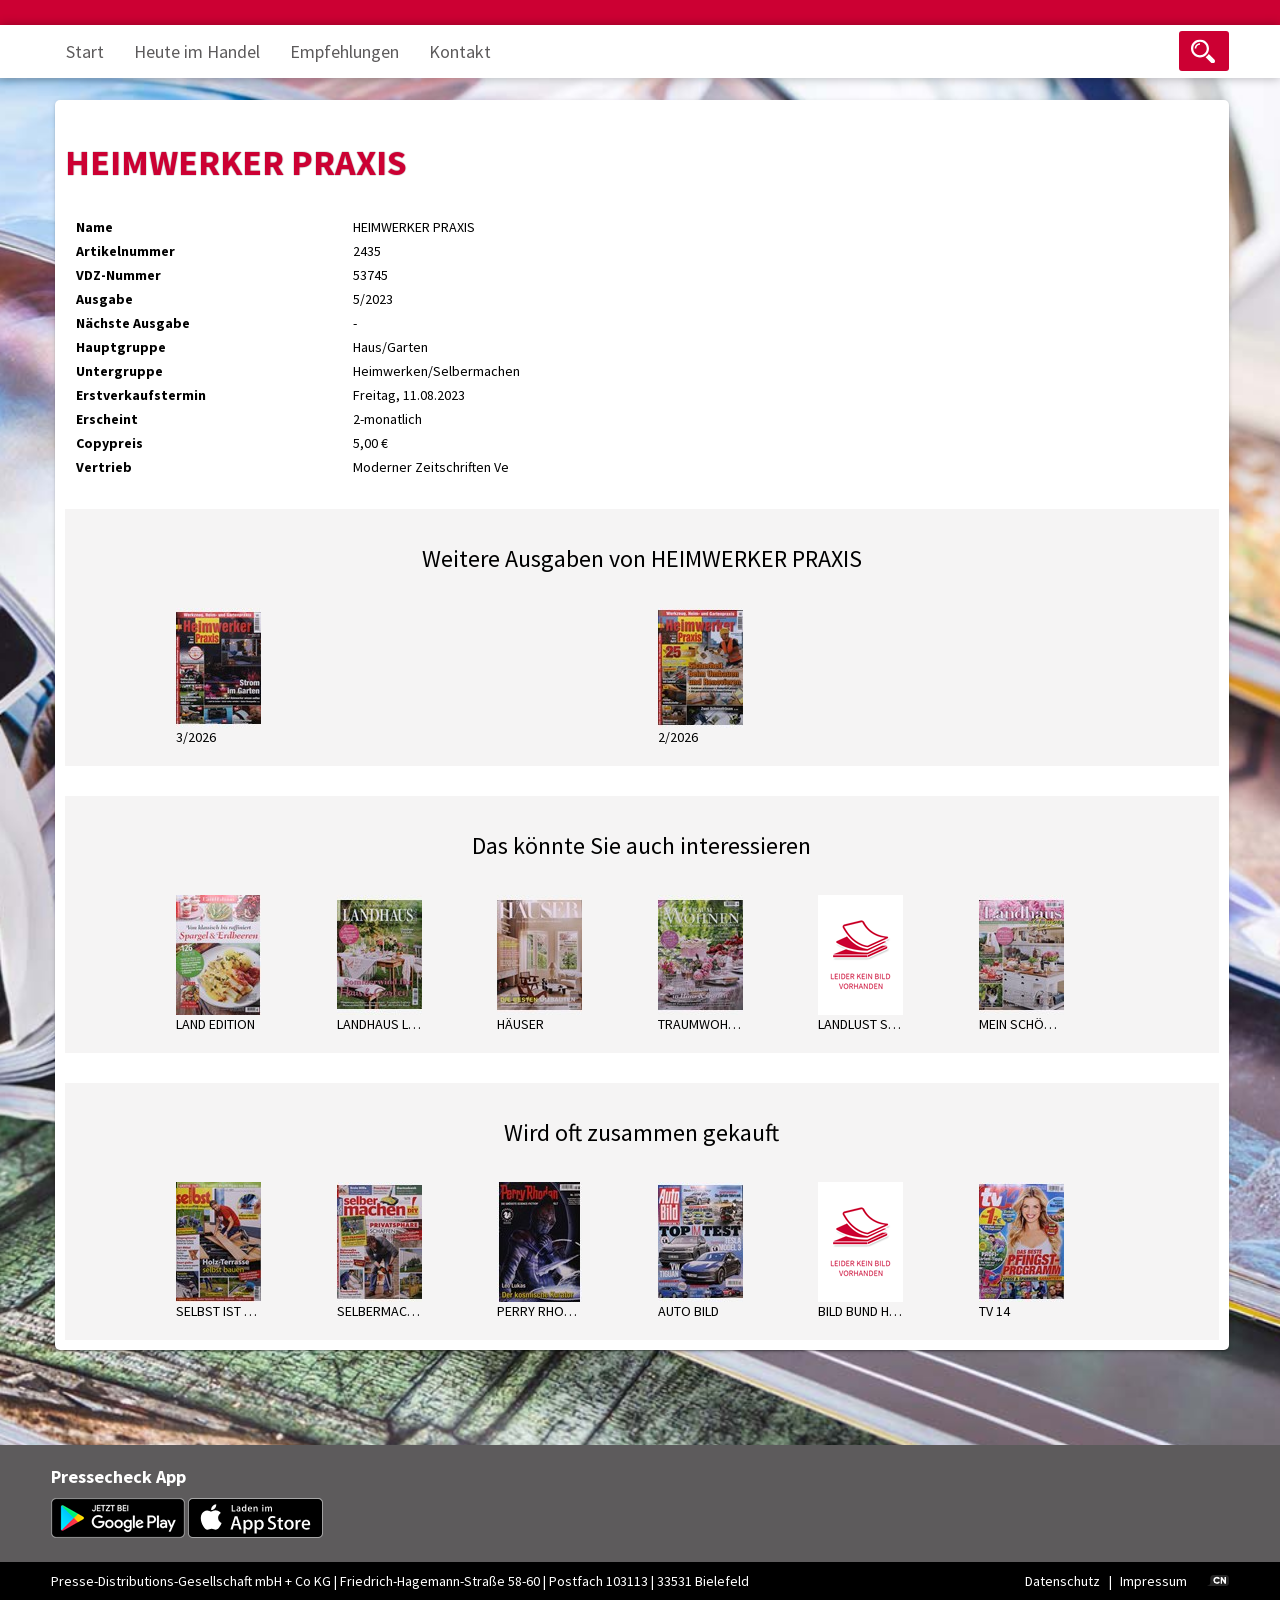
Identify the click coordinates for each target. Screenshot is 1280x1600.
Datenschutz (1062, 1581)
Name (94, 227)
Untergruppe (119, 371)
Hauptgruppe (121, 347)
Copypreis (109, 443)
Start (85, 51)
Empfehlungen (344, 51)
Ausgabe (104, 299)
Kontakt (460, 51)
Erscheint (107, 419)
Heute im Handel (197, 51)
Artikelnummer (125, 251)
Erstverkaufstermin (141, 395)
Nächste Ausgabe (133, 323)
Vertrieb (104, 467)
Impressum (1153, 1581)
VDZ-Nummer (118, 275)
